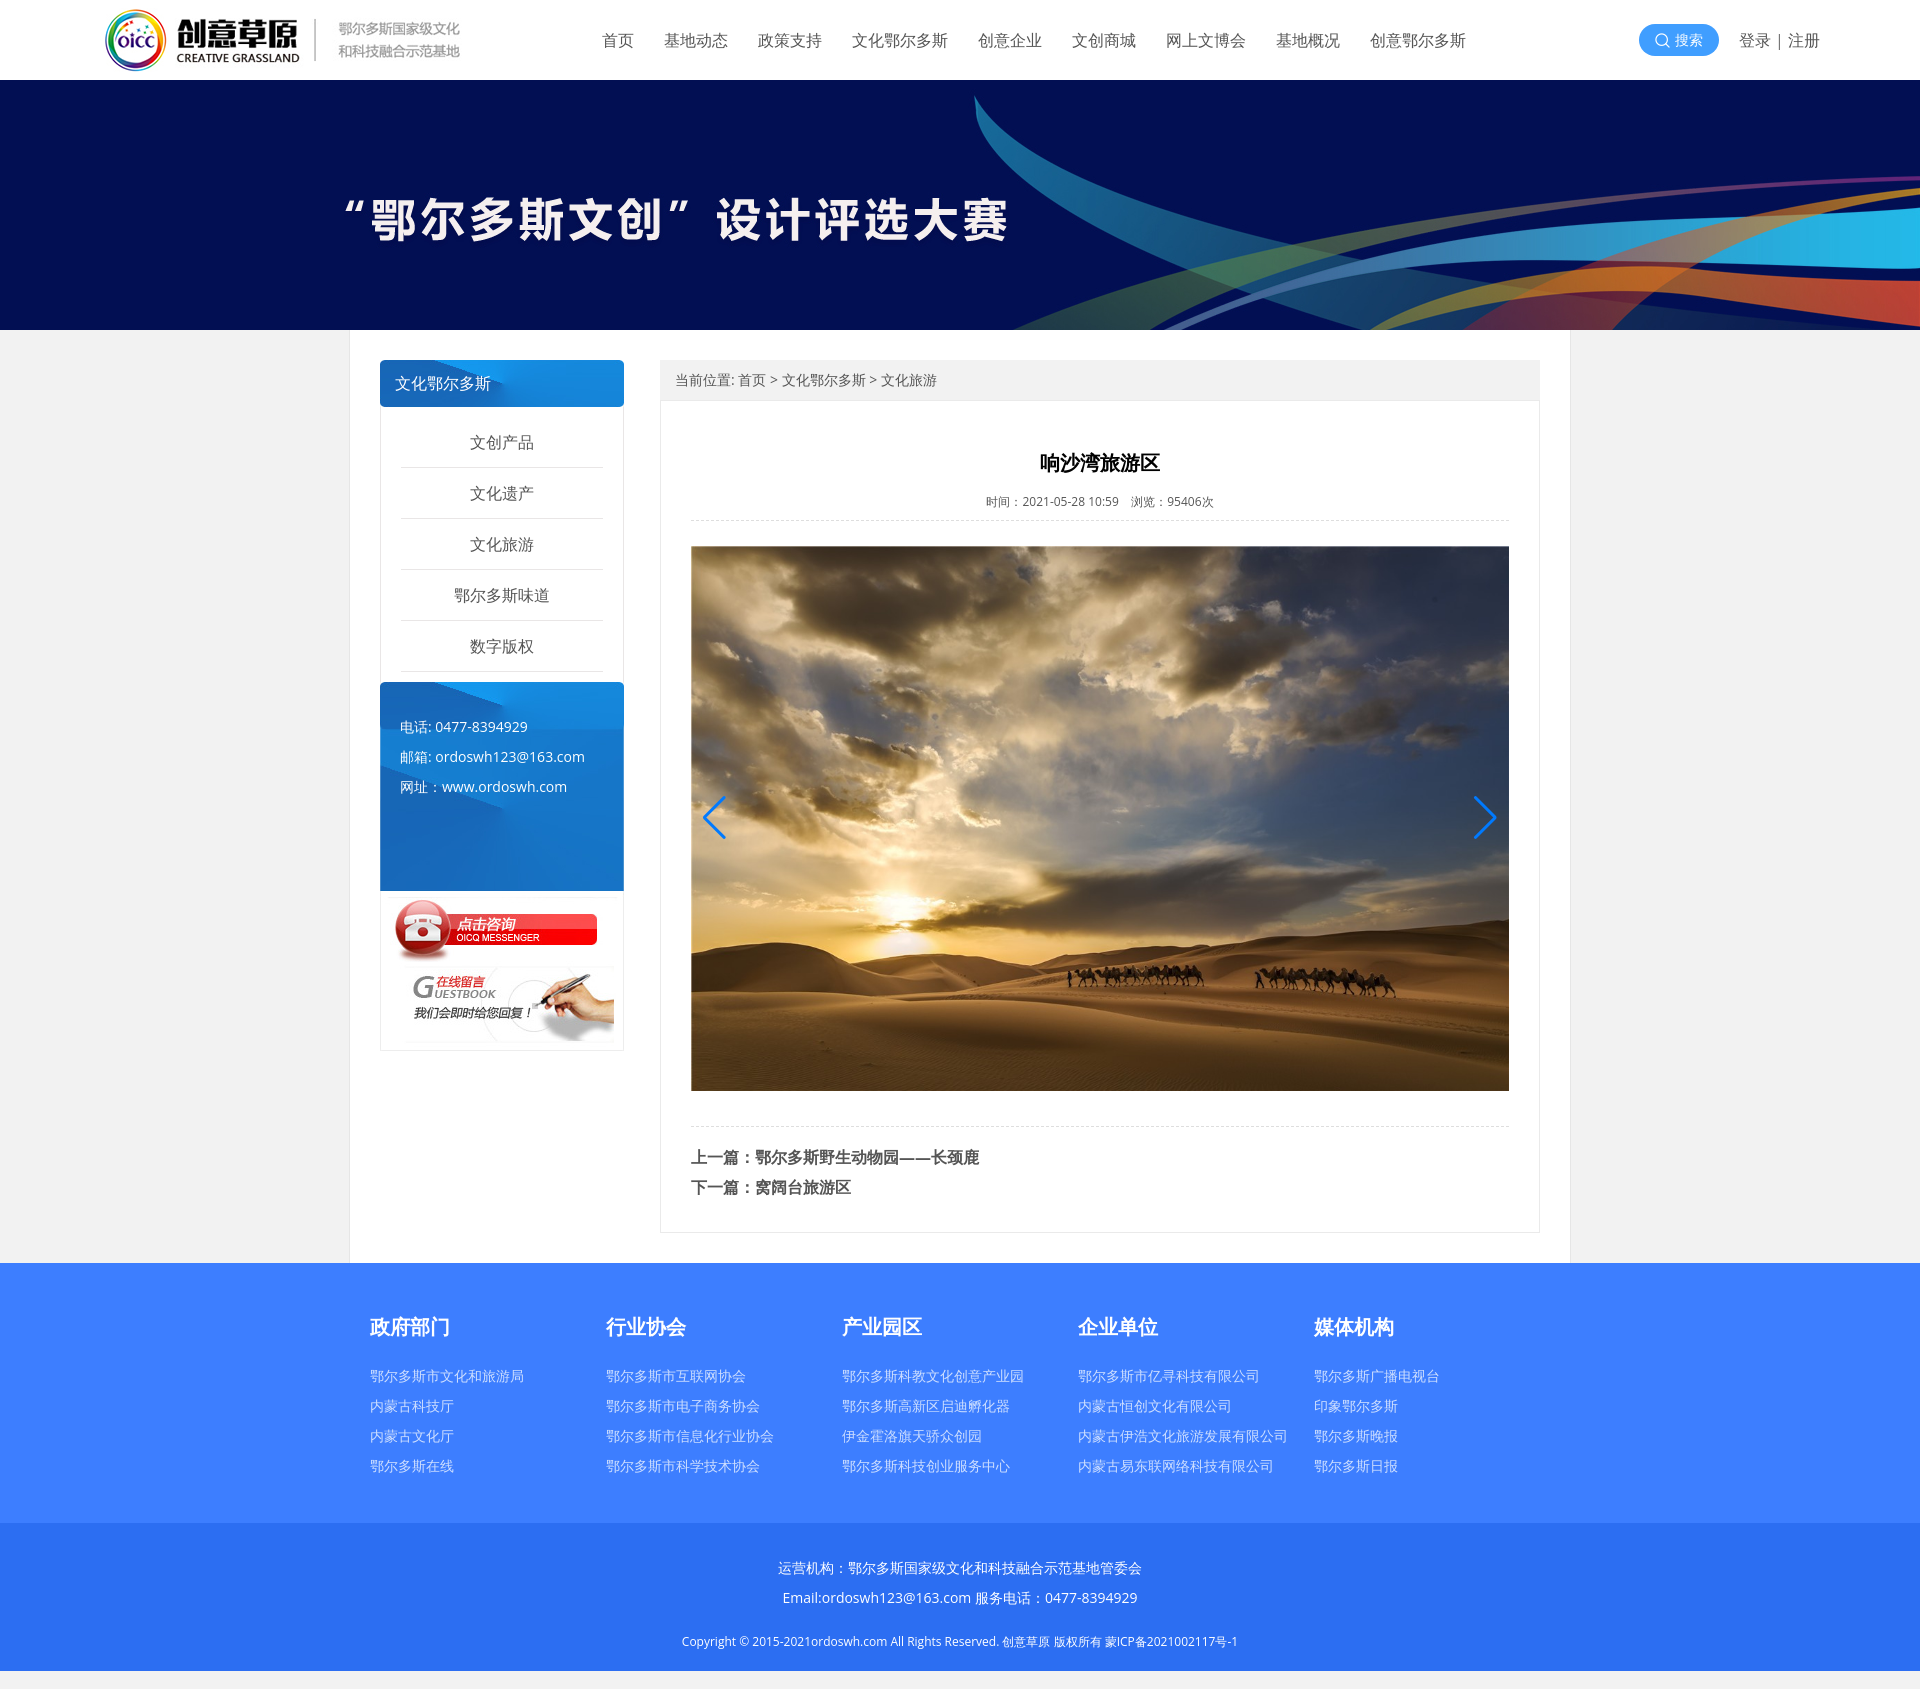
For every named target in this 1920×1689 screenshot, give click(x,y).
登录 (1755, 40)
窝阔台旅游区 (803, 1187)
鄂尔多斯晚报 (1356, 1435)
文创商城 (1104, 40)
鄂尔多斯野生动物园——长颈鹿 (867, 1157)
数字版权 (502, 646)
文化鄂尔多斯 (900, 40)
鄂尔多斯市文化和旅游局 (447, 1375)
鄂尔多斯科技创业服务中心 (926, 1465)
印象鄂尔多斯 (1356, 1405)
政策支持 (790, 40)
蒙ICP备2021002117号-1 (1171, 1641)
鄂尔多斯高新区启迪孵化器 (926, 1405)
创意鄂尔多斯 (1418, 40)
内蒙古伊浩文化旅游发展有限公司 (1183, 1435)
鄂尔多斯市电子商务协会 (683, 1405)
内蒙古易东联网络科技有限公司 (1176, 1465)
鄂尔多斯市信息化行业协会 (690, 1435)
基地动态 (696, 40)
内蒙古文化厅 (412, 1435)
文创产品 (502, 442)
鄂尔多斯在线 (412, 1465)
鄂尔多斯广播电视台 (1377, 1375)
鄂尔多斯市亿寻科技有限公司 (1169, 1375)
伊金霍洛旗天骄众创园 (912, 1435)
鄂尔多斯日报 (1356, 1465)
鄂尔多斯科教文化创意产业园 (933, 1375)
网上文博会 (1206, 40)
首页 (618, 40)
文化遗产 (502, 493)
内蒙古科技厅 (412, 1405)
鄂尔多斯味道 (502, 595)
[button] (1485, 818)
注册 (1804, 40)
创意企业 (1010, 40)
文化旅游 (502, 544)
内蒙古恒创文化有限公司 (1155, 1405)
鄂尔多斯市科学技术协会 (683, 1465)
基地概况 (1308, 40)
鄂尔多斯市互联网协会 (676, 1375)
